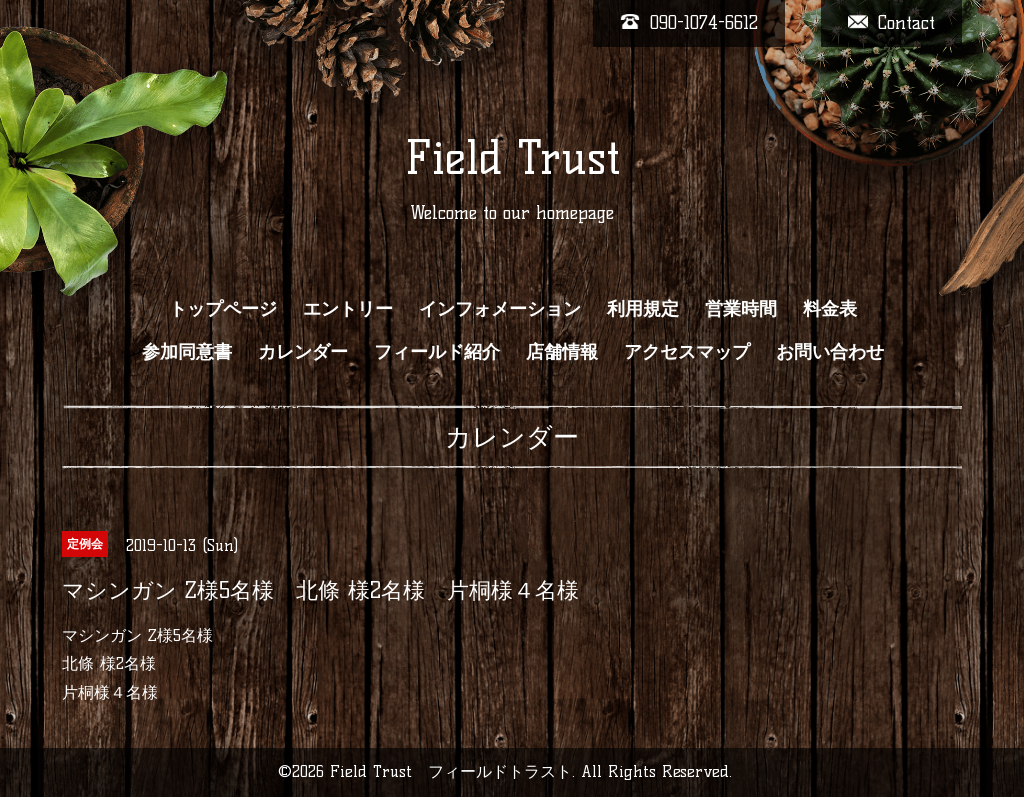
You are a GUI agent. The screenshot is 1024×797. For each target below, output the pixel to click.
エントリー (348, 309)
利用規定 (643, 309)
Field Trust (512, 158)
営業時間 (741, 309)
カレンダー (303, 352)
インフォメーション (500, 309)
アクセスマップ (687, 352)
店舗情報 (562, 352)
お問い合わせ (830, 352)
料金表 (830, 309)
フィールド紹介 (437, 352)
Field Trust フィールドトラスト (451, 771)
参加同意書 (187, 352)
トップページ (223, 309)
